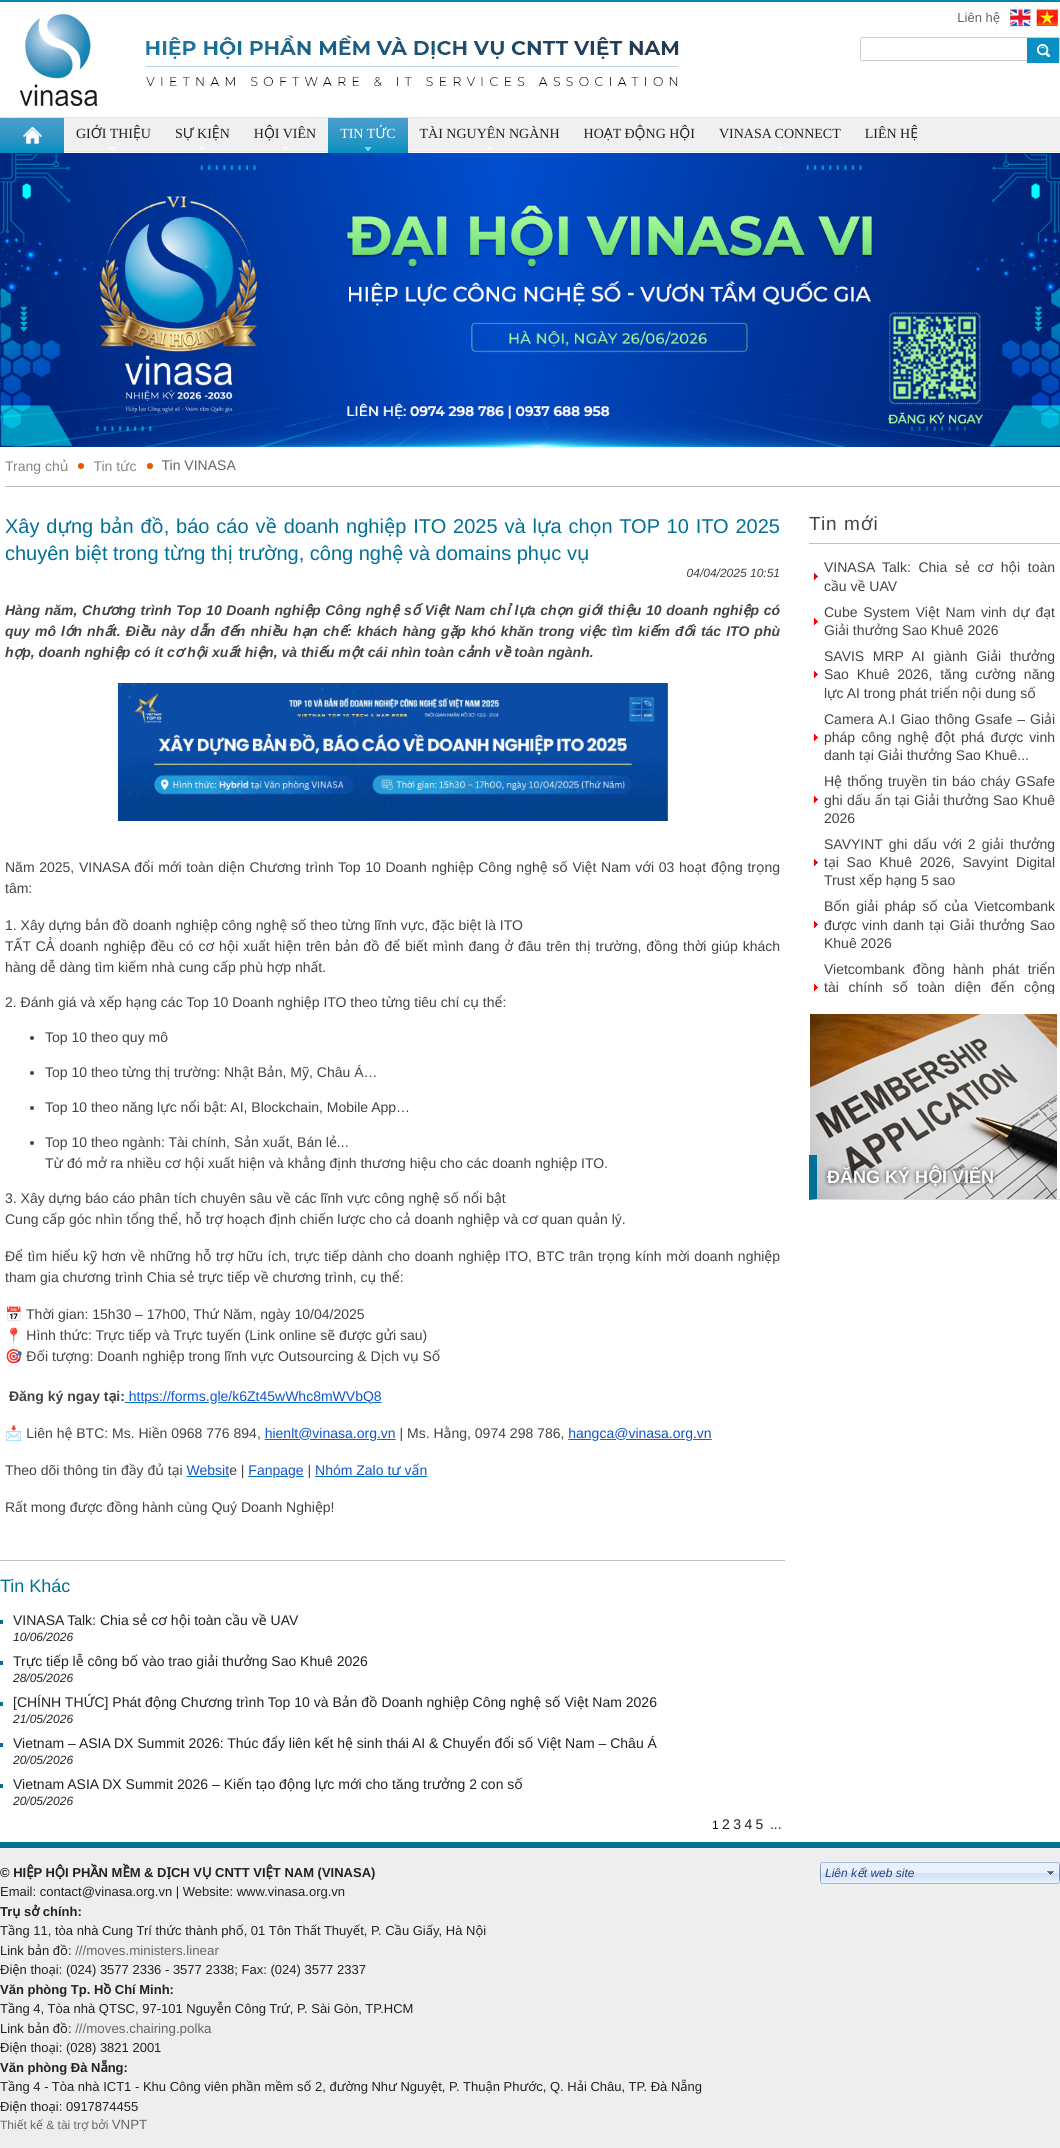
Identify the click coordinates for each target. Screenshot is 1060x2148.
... (776, 1824)
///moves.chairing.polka (143, 2028)
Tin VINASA (199, 465)
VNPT (131, 2124)
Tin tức (114, 466)
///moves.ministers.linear (147, 1950)
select (1051, 1873)
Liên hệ (980, 17)
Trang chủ (36, 466)
